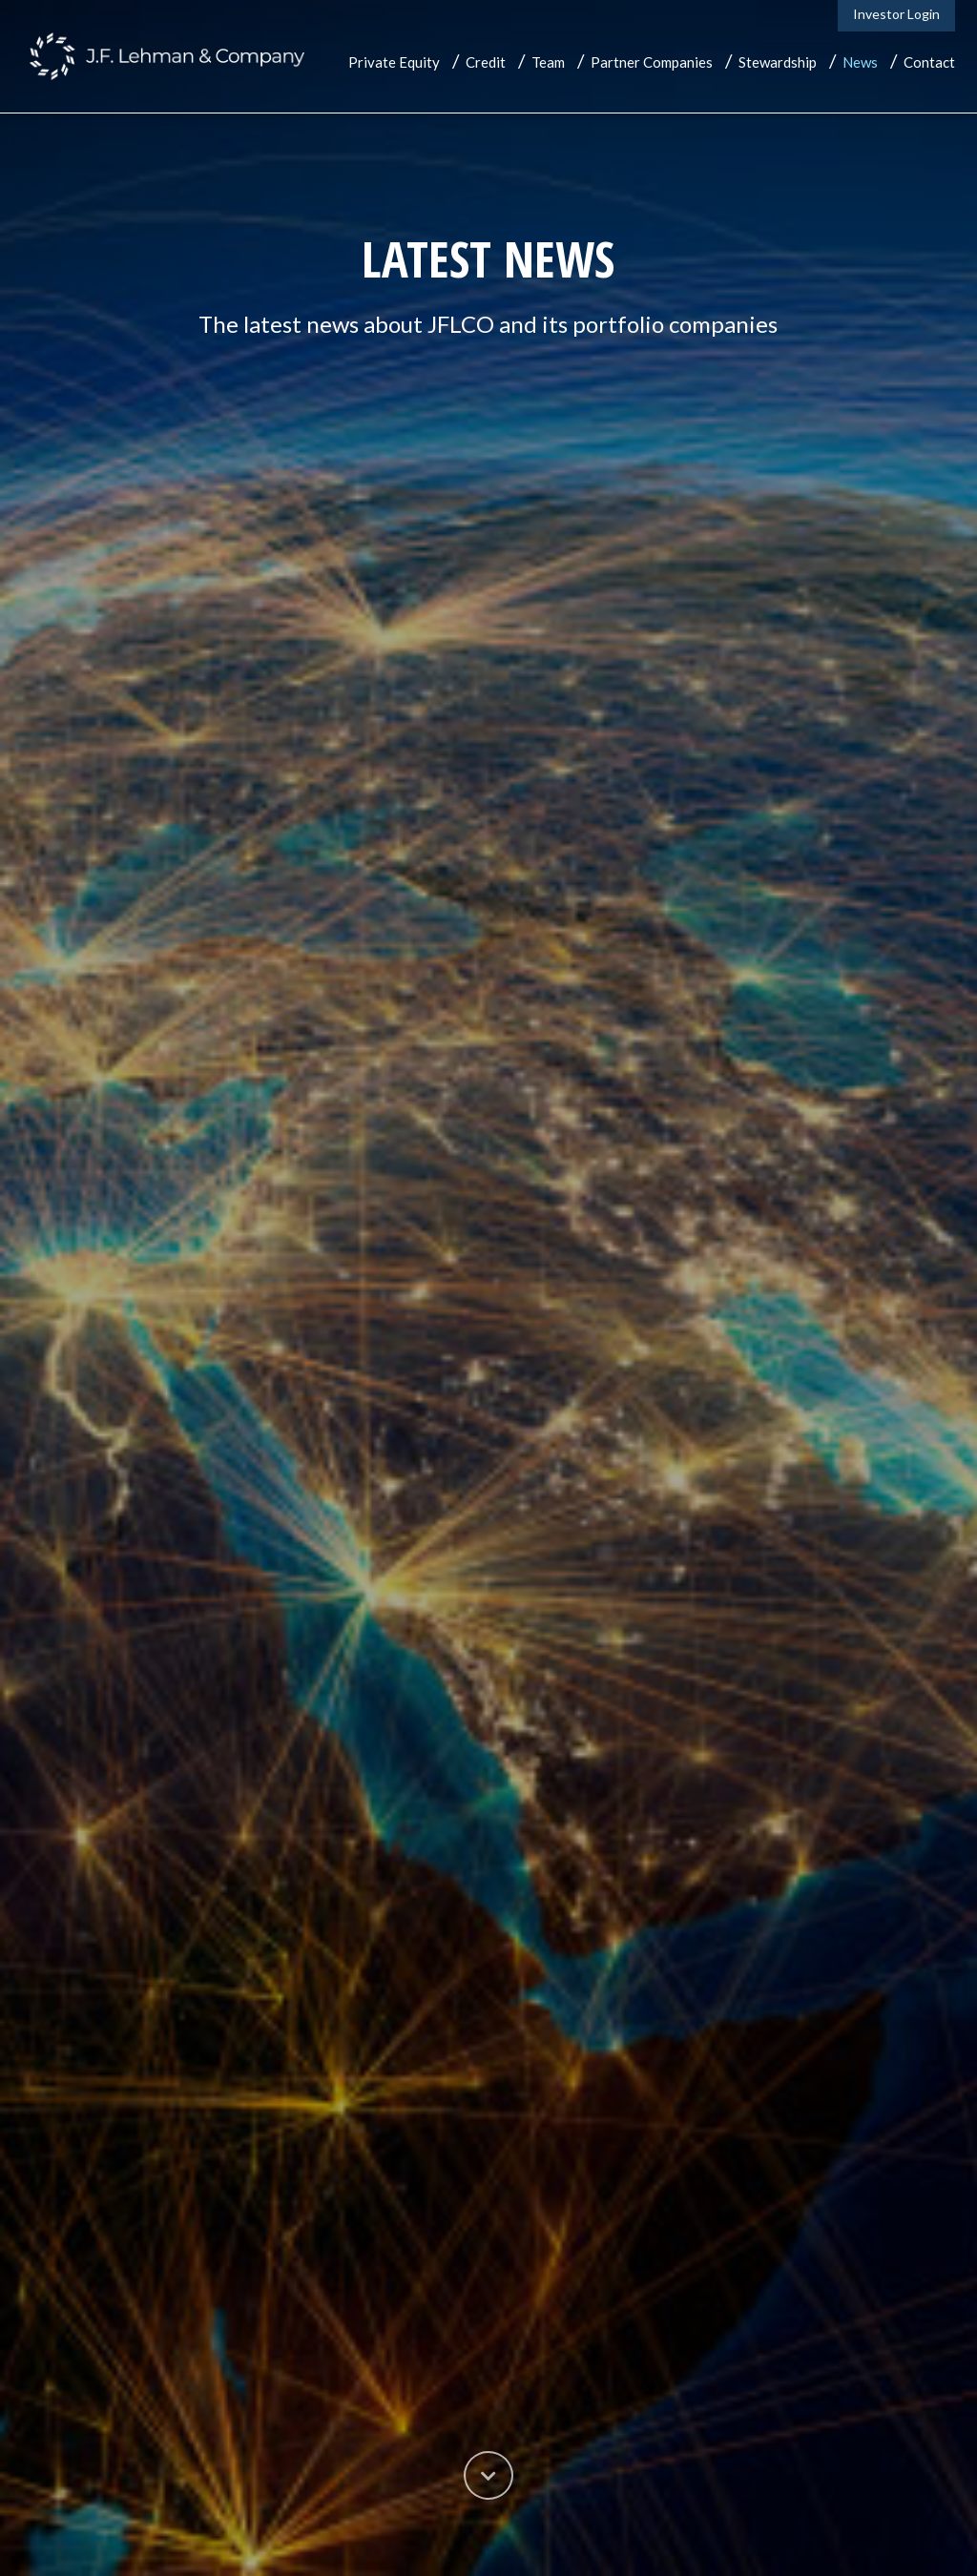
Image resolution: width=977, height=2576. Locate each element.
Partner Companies (652, 62)
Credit (486, 62)
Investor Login (896, 14)
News (860, 62)
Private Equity (394, 62)
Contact (929, 62)
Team (548, 62)
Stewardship (777, 62)
